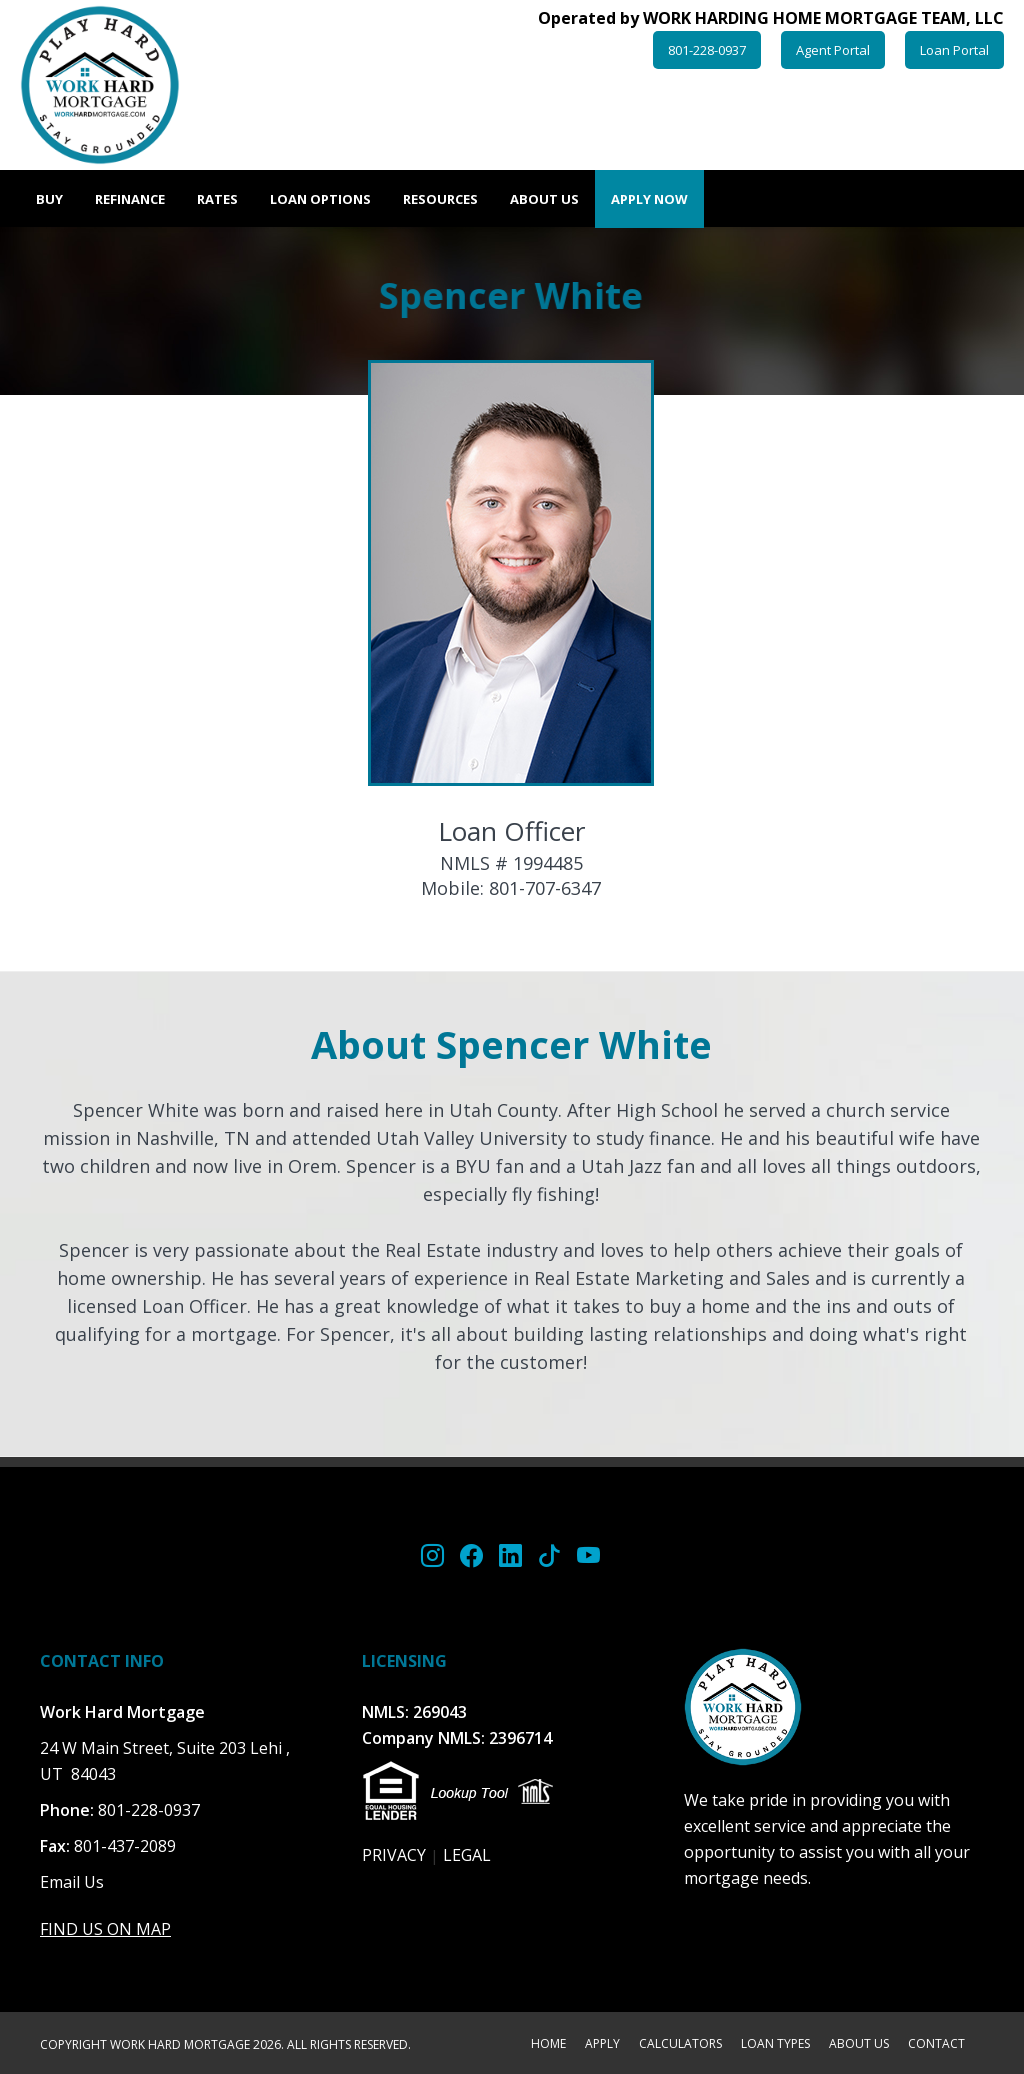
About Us (544, 199)
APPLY (602, 2045)
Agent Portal (833, 50)
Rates (217, 199)
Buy (49, 199)
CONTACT (936, 2045)
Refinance (130, 199)
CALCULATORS (680, 2045)
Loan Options (320, 199)
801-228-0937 (707, 50)
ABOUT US (859, 2045)
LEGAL (467, 1855)
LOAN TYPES (775, 2045)
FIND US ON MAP (105, 1929)
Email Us (72, 1882)
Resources (440, 199)
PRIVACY (394, 1855)
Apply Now (649, 199)
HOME (548, 2045)
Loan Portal (954, 50)
